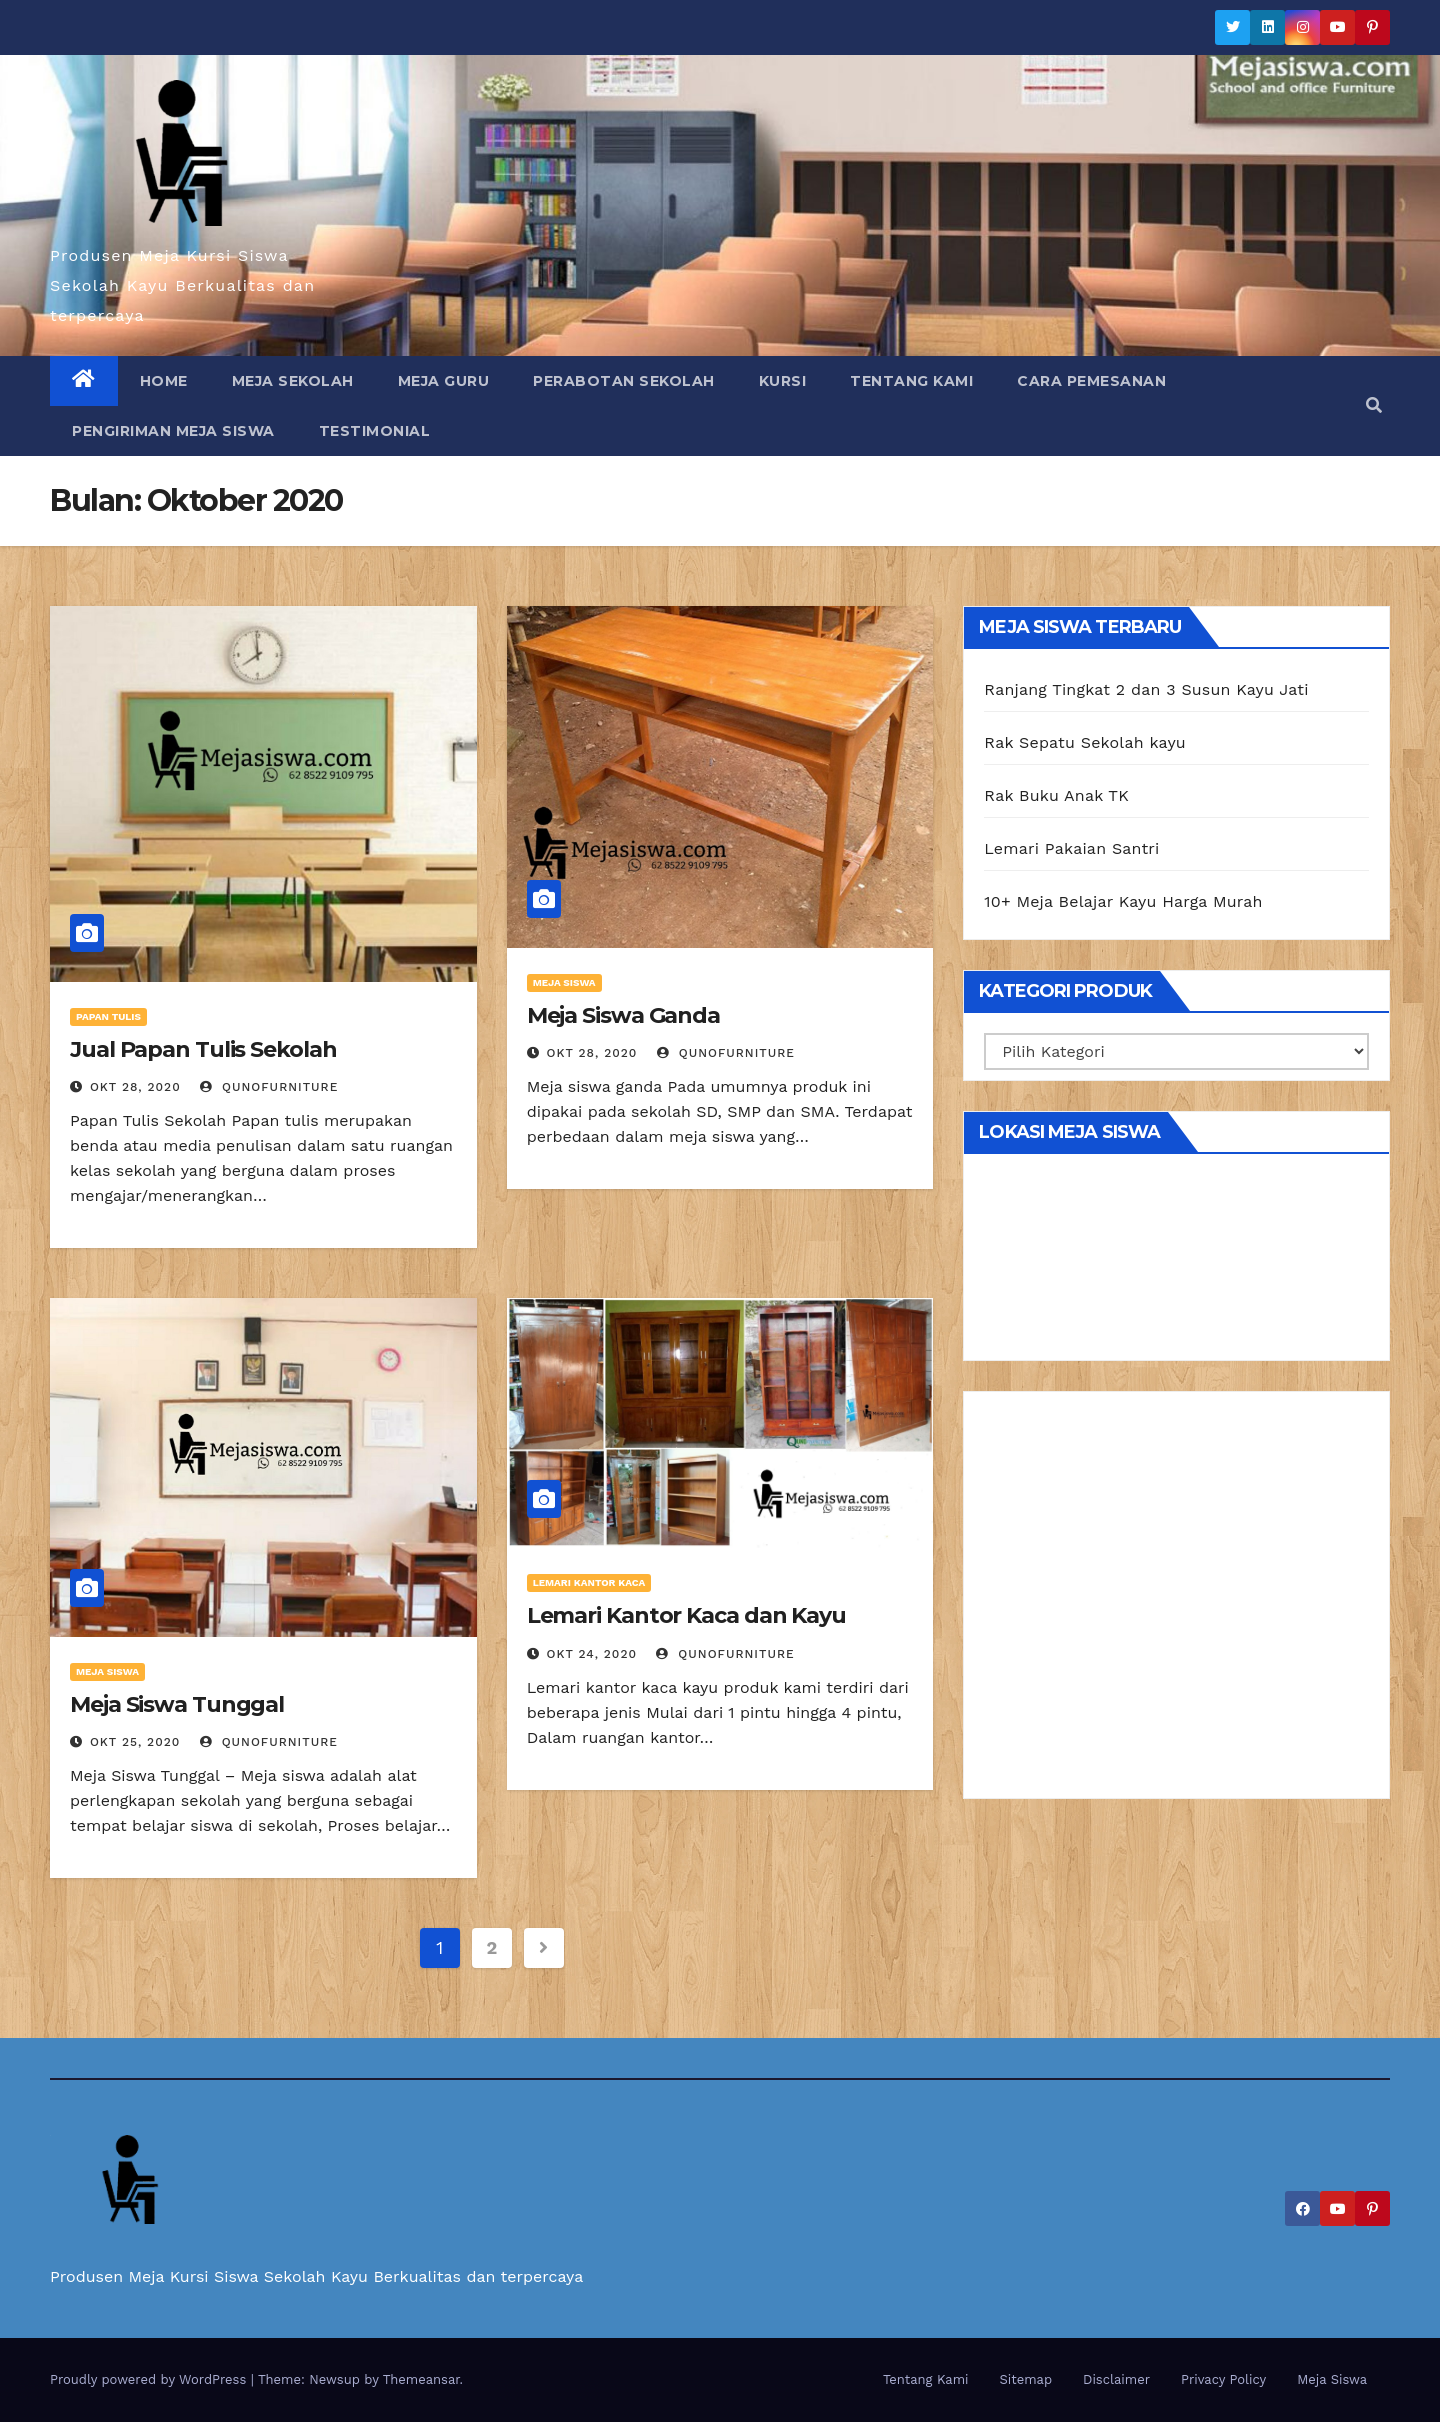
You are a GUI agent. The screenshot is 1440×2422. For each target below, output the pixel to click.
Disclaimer (1116, 2379)
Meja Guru (444, 381)
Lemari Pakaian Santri (1071, 848)
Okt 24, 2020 (592, 1654)
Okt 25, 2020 (135, 1742)
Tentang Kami (911, 381)
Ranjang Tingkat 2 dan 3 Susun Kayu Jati (1146, 689)
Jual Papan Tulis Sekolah (203, 1049)
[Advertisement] (1176, 1602)
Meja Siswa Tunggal (177, 1704)
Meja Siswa (564, 982)
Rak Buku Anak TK (1056, 795)
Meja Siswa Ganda (623, 1015)
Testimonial (375, 431)
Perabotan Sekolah (624, 381)
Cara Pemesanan (1091, 381)
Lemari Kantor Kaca (589, 1582)
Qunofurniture (269, 1087)
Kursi (783, 381)
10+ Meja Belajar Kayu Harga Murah (1123, 901)
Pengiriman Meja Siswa (173, 431)
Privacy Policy (1223, 2379)
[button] (1374, 405)
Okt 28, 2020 (135, 1087)
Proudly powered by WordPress (150, 2379)
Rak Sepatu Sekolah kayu (1085, 742)
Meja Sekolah (293, 381)
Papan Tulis (108, 1016)
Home (164, 381)
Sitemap (1026, 2379)
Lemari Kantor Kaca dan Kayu (686, 1615)
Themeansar (421, 2379)
